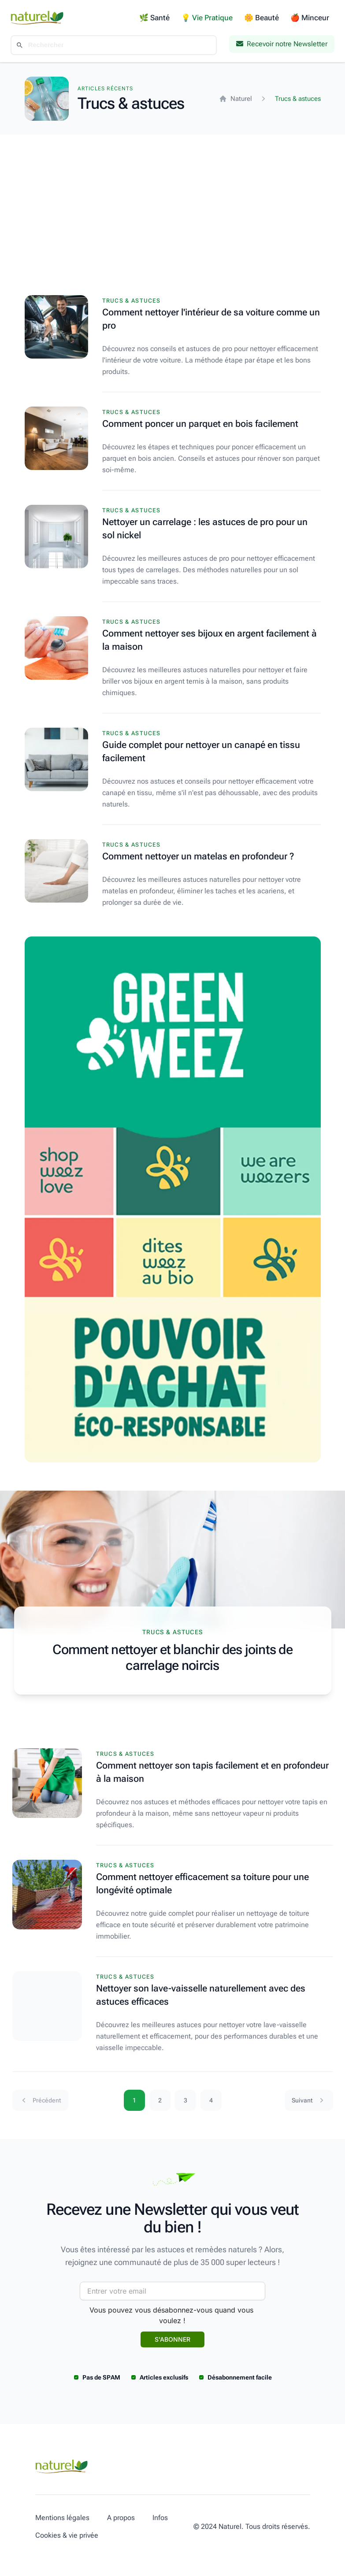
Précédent (40, 2100)
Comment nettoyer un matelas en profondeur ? (198, 856)
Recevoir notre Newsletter (281, 44)
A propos (121, 2517)
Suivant (309, 2100)
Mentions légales (62, 2517)
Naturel (235, 99)
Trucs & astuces (131, 300)
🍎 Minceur (309, 17)
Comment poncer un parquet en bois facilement (200, 423)
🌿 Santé (154, 17)
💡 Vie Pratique (207, 17)
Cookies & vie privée (66, 2535)
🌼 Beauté (261, 17)
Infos (160, 2517)
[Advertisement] (172, 201)
